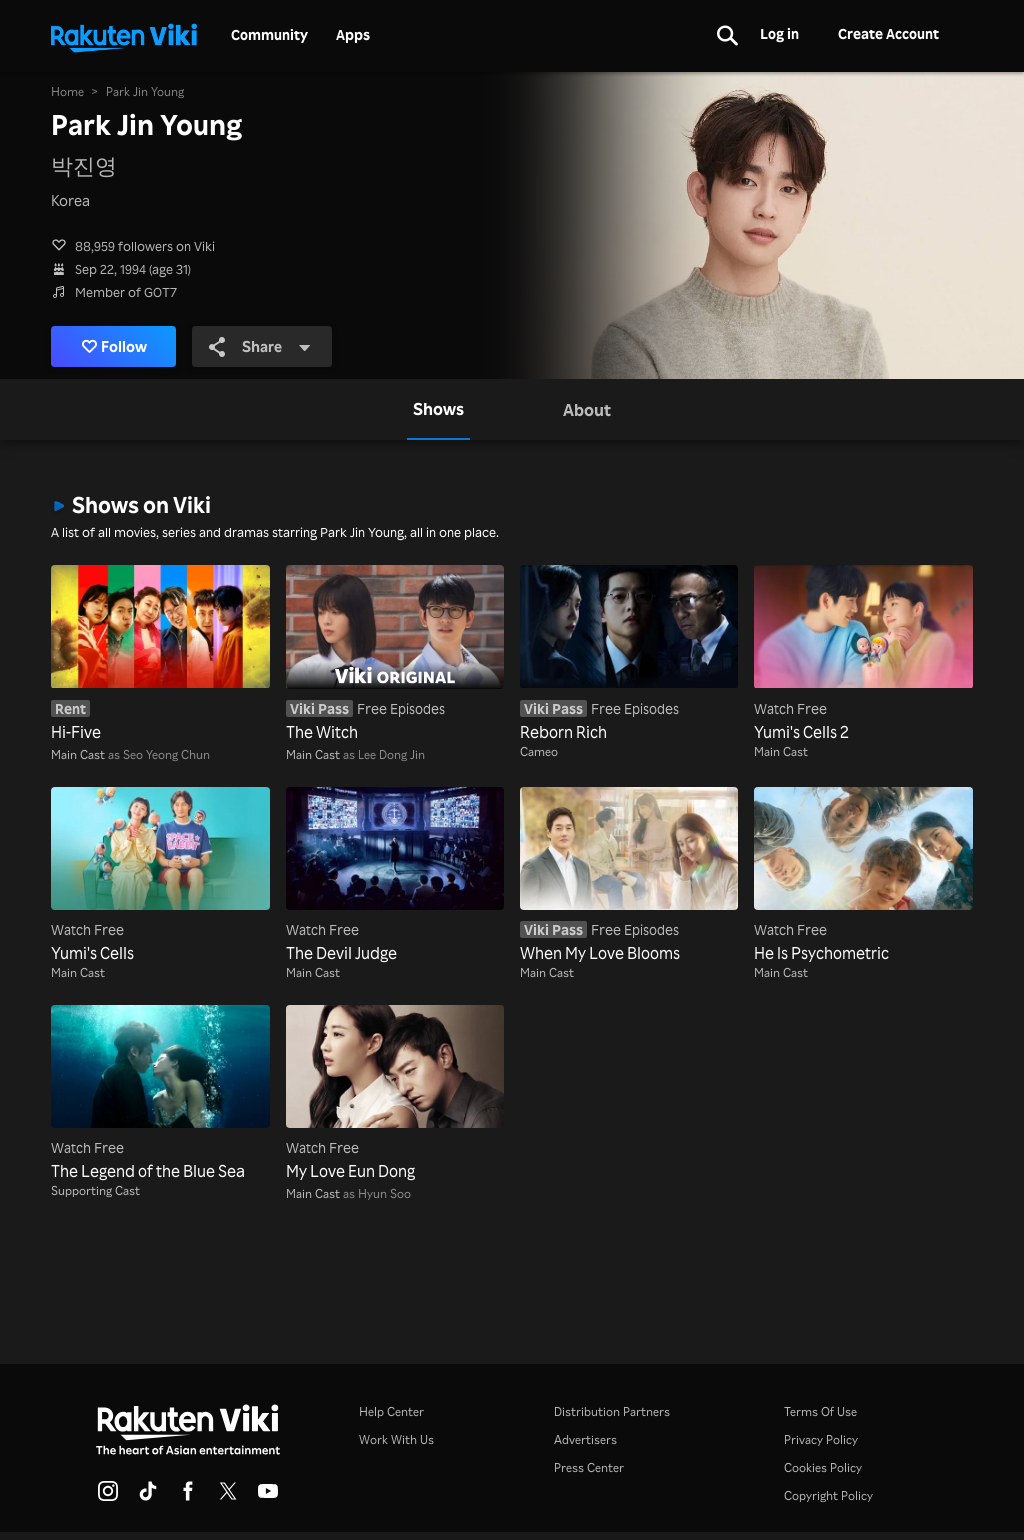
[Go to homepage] (124, 36)
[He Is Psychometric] (863, 876)
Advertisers (585, 1439)
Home (67, 91)
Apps (353, 35)
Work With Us (396, 1439)
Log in (779, 33)
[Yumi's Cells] (160, 876)
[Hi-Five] (160, 654)
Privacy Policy (821, 1439)
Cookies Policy (823, 1467)
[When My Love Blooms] (629, 876)
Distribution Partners (612, 1411)
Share (260, 346)
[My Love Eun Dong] (395, 1094)
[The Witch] (395, 654)
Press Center (589, 1467)
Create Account (888, 33)
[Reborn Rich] (629, 654)
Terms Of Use (820, 1411)
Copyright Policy (828, 1495)
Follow (114, 346)
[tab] (438, 409)
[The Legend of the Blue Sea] (160, 1094)
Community (269, 35)
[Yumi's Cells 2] (863, 654)
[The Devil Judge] (395, 876)
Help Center (391, 1411)
